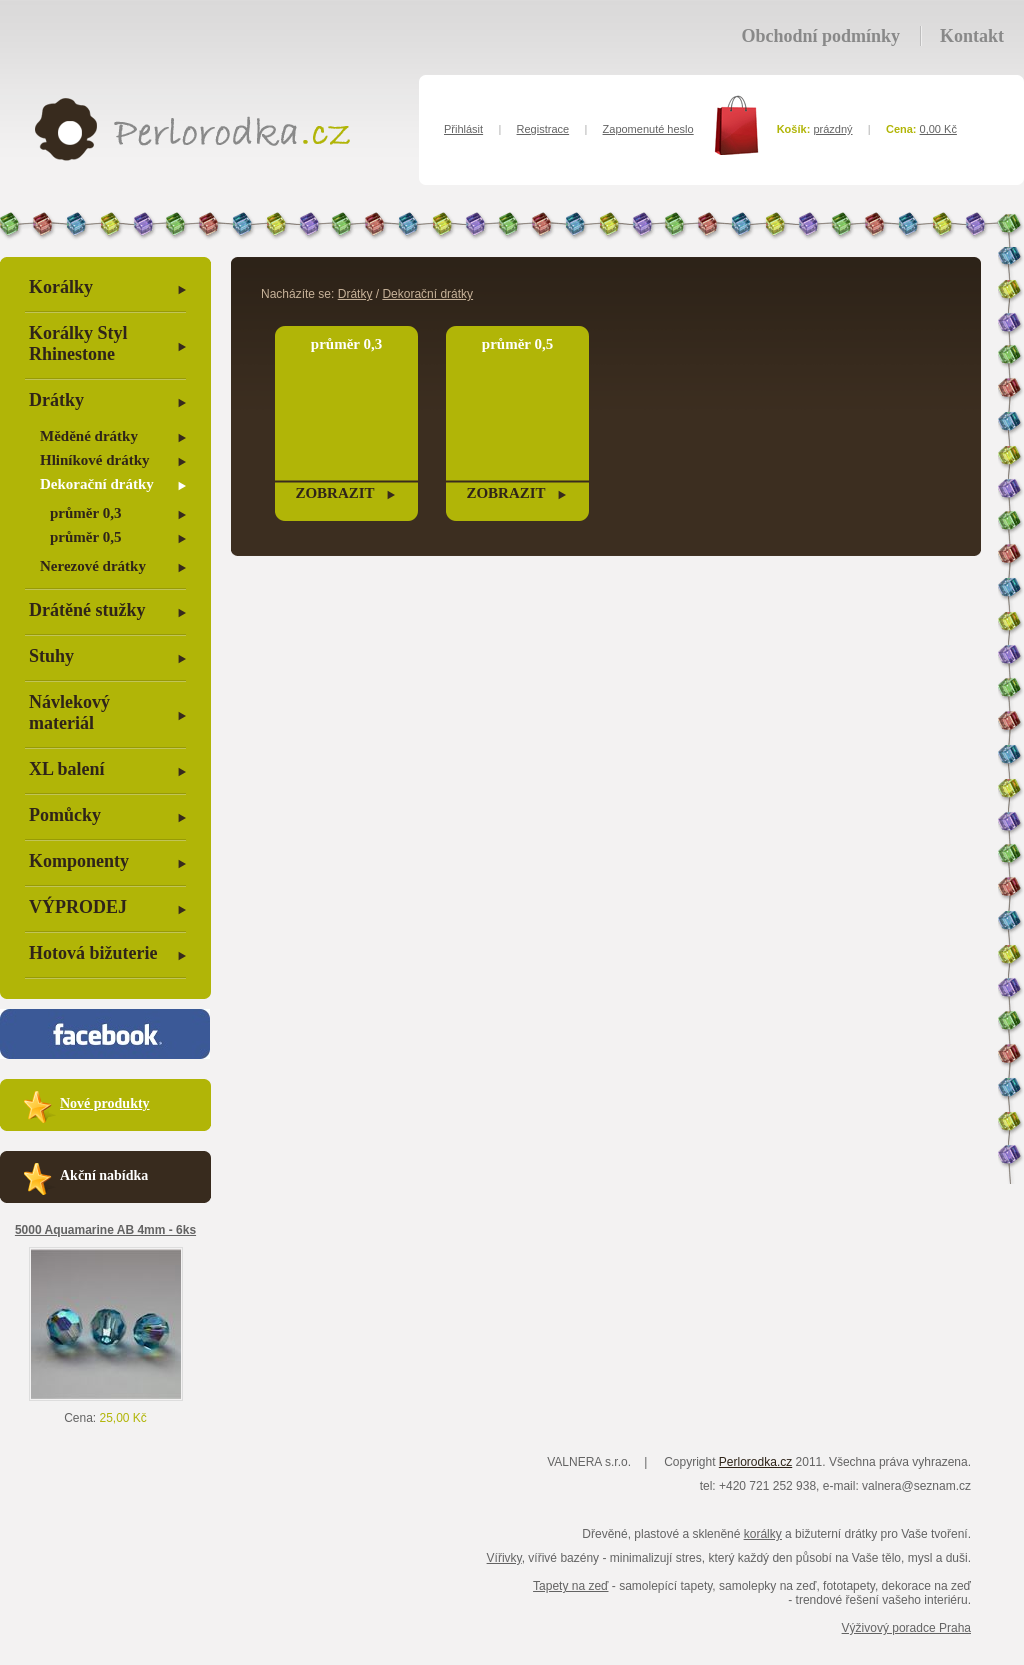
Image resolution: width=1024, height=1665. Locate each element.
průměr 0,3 (85, 513)
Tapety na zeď (570, 1586)
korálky (763, 1534)
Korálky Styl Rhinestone (78, 343)
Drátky (56, 400)
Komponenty (79, 861)
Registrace (543, 129)
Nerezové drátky (93, 566)
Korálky (61, 287)
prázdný (832, 129)
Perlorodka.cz (755, 1462)
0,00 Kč (938, 129)
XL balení (67, 769)
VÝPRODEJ (78, 907)
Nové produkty (105, 1103)
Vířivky (504, 1558)
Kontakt (972, 36)
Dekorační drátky (97, 484)
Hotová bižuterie (93, 953)
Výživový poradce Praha (906, 1628)
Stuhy (51, 656)
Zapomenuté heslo (648, 129)
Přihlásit (463, 129)
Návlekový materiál (69, 712)
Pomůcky (65, 815)
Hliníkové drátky (95, 460)
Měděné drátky (89, 436)
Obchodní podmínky (820, 36)
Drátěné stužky (87, 610)
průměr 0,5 (85, 537)
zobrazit (334, 493)
